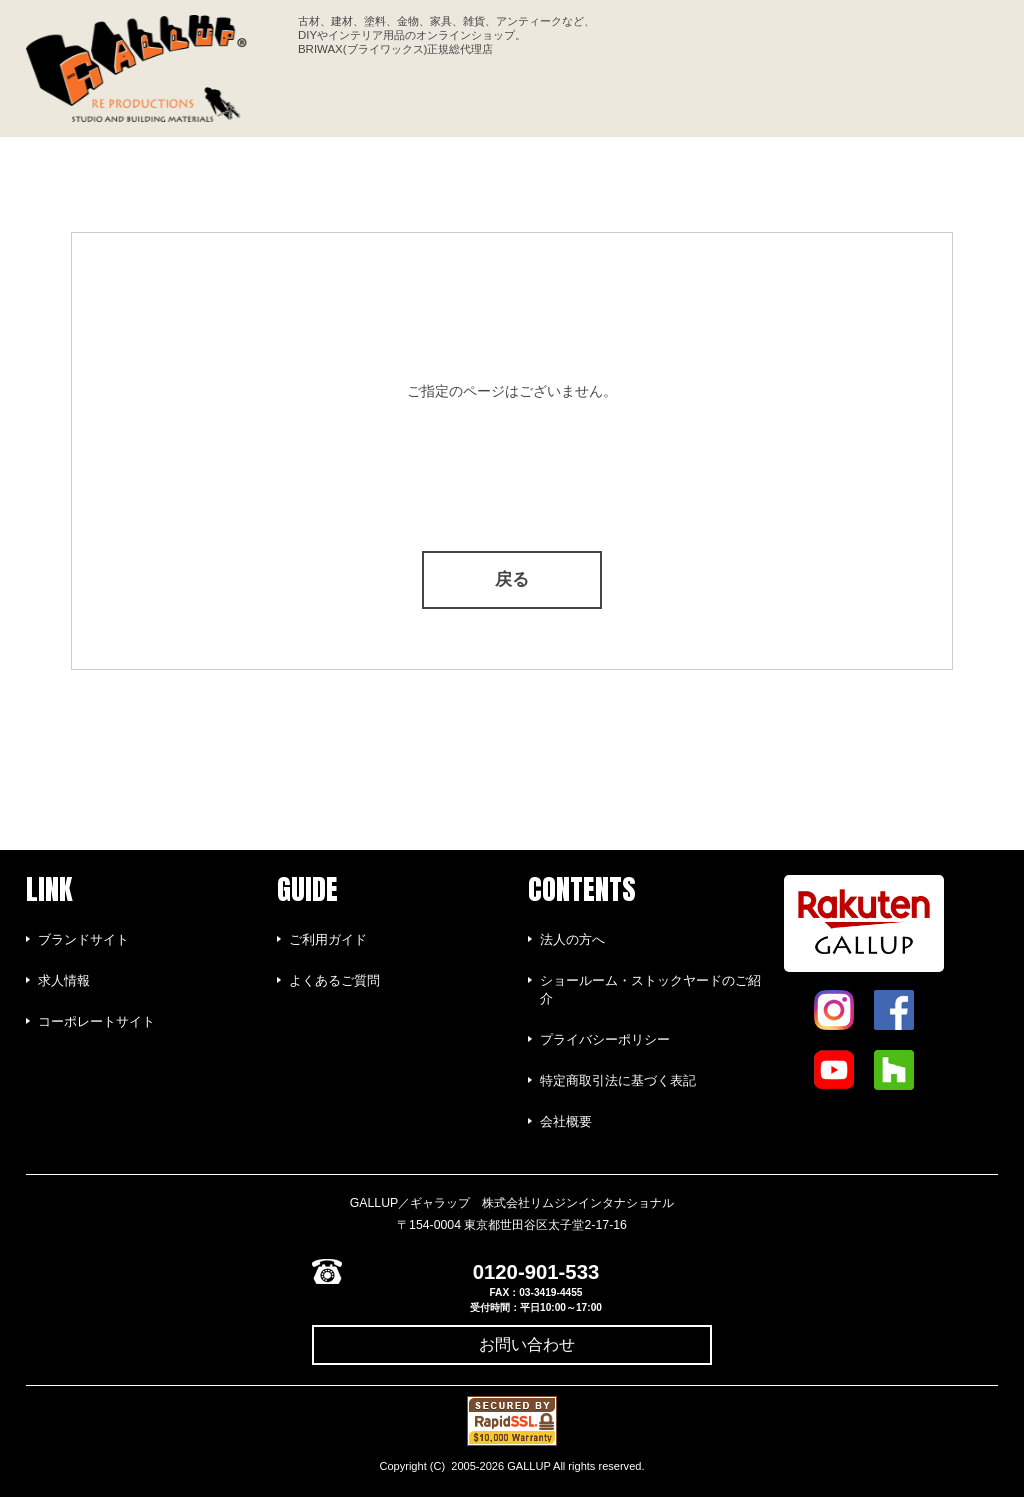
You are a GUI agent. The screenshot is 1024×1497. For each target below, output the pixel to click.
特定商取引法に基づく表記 (618, 1080)
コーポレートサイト (96, 1021)
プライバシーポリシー (605, 1039)
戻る (512, 579)
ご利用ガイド (328, 939)
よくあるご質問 (334, 980)
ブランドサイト (83, 939)
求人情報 (64, 980)
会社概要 (566, 1121)
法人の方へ (572, 939)
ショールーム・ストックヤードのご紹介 (650, 989)
